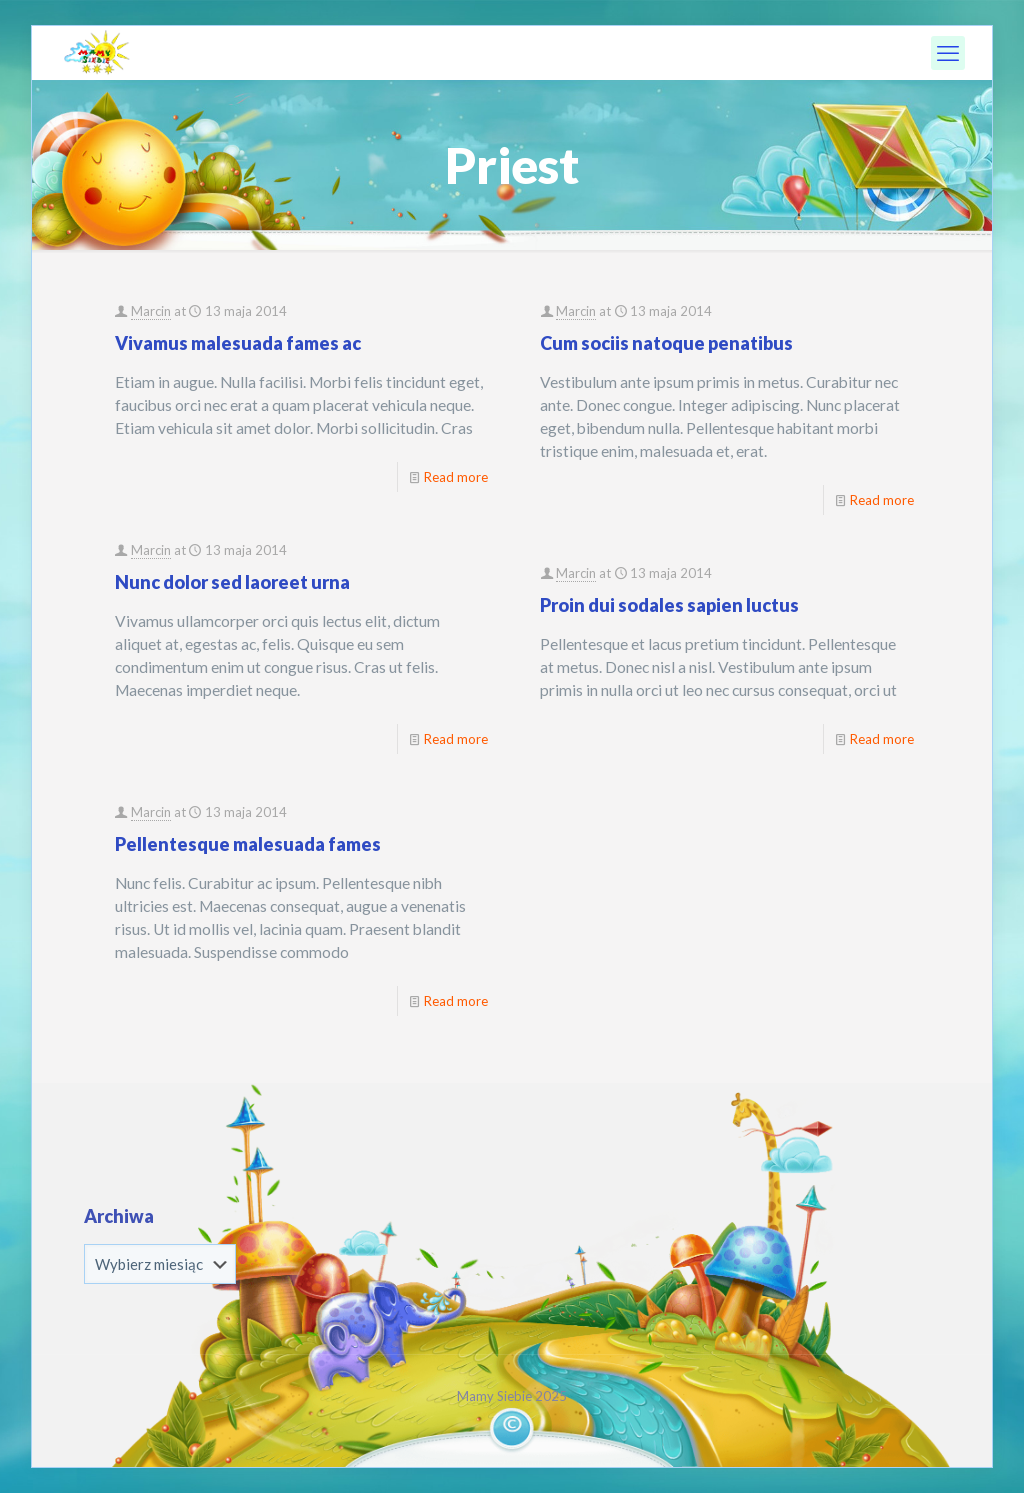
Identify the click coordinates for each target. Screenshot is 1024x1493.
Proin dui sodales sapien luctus (669, 605)
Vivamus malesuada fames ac (238, 343)
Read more (456, 477)
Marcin (151, 311)
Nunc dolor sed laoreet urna (232, 582)
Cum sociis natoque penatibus (666, 343)
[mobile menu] (948, 53)
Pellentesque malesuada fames (248, 844)
